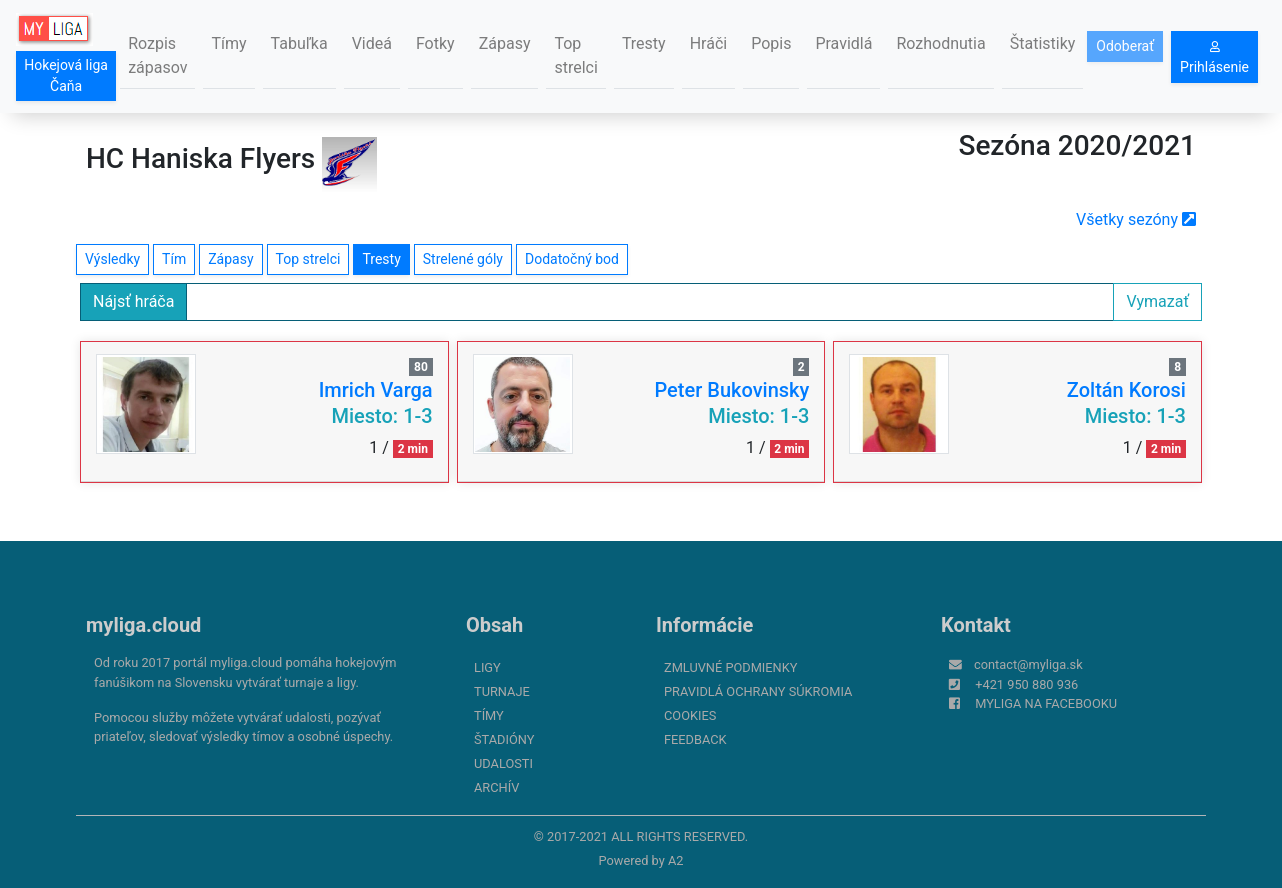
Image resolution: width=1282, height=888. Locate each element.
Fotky (435, 43)
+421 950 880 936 (1026, 684)
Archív (496, 787)
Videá (372, 43)
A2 (676, 860)
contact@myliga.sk (1028, 664)
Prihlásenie (1214, 58)
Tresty (644, 43)
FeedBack (695, 739)
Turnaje (502, 691)
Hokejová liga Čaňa (66, 75)
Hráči (709, 43)
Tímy (228, 43)
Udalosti (503, 763)
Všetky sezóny (1136, 219)
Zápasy (505, 43)
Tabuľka (299, 43)
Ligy (487, 667)
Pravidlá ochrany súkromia (758, 691)
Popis (771, 43)
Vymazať (1157, 301)
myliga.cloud (143, 625)
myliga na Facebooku (1046, 703)
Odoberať (1125, 46)
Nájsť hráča (133, 301)
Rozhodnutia (940, 43)
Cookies (690, 715)
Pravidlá (843, 43)
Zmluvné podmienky (730, 667)
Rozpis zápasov (157, 55)
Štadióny (504, 739)
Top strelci (575, 55)
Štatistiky (1043, 43)
